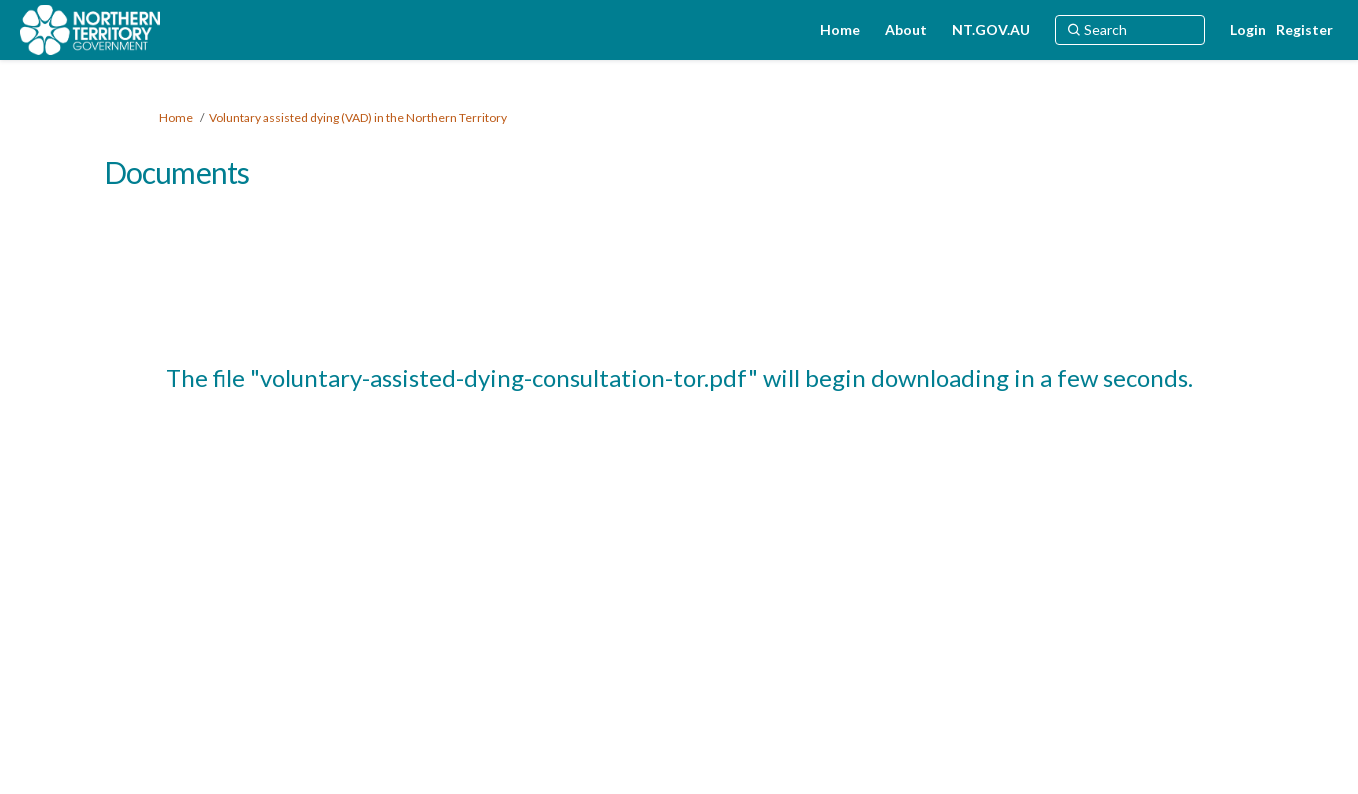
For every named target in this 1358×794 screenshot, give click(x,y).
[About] (906, 30)
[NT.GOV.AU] (991, 30)
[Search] (1130, 30)
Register (1304, 29)
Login (1248, 29)
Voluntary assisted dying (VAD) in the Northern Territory (358, 117)
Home (176, 117)
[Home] (840, 30)
